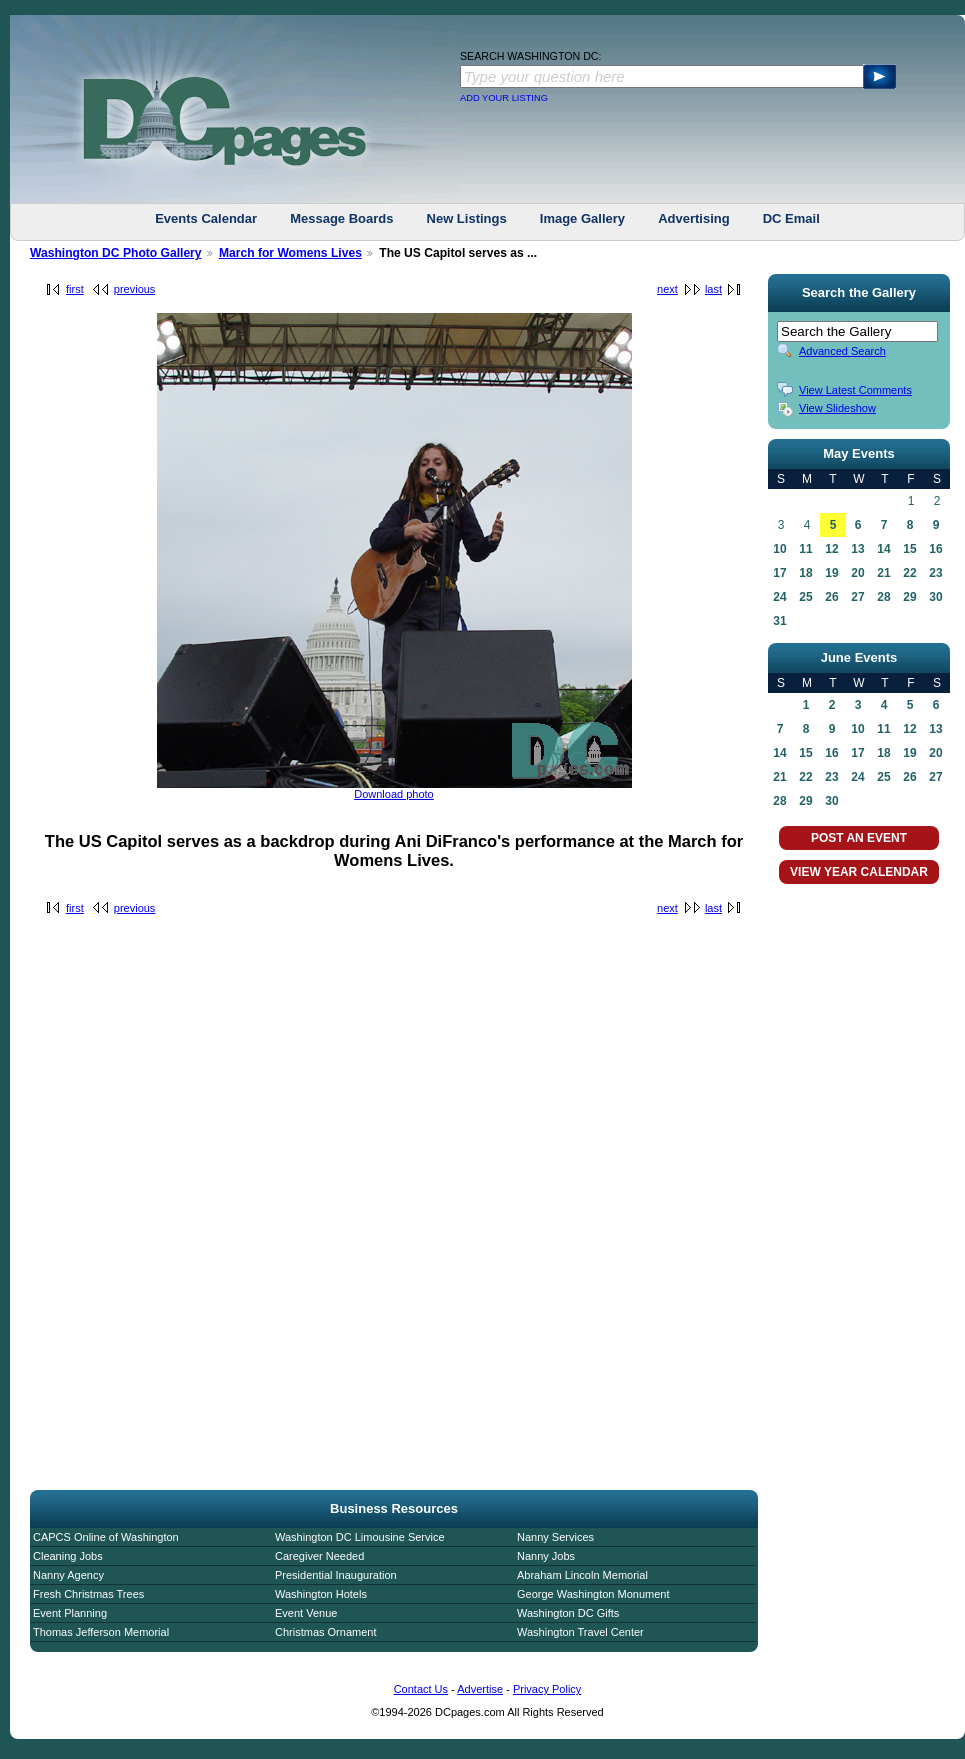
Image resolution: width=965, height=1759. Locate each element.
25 (805, 597)
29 (909, 597)
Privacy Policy (547, 1689)
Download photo (394, 794)
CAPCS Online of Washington (106, 1537)
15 (909, 549)
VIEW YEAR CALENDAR (859, 872)
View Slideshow (837, 408)
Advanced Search (842, 351)
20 (857, 573)
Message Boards (341, 218)
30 (935, 597)
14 (883, 549)
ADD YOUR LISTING (504, 98)
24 (779, 597)
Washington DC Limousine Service (360, 1537)
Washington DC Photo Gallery (116, 253)
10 (779, 549)
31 (779, 621)
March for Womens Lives (290, 253)
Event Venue (306, 1613)
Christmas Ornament (325, 1632)
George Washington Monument (593, 1594)
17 (779, 573)
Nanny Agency (68, 1575)
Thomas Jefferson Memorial (101, 1632)
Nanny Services (555, 1537)
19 (831, 573)
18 (805, 573)
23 (935, 573)
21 (883, 573)
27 (857, 597)
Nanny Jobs (546, 1556)
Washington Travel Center (580, 1632)
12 (831, 549)
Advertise (480, 1689)
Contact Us (421, 1689)
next (667, 289)
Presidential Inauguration (336, 1575)
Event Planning (70, 1613)
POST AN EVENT (859, 838)
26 (831, 597)
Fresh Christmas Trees (88, 1594)
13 (857, 549)
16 (935, 549)
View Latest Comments (855, 390)
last (713, 289)
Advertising (694, 218)
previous (135, 289)
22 (909, 573)
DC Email (791, 218)
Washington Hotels (321, 1594)
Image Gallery (582, 218)
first (75, 289)
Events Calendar (206, 218)
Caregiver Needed (319, 1556)
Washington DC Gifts (568, 1613)
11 (805, 549)
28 (883, 597)
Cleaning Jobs (68, 1556)
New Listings (467, 218)
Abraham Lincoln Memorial (582, 1575)
